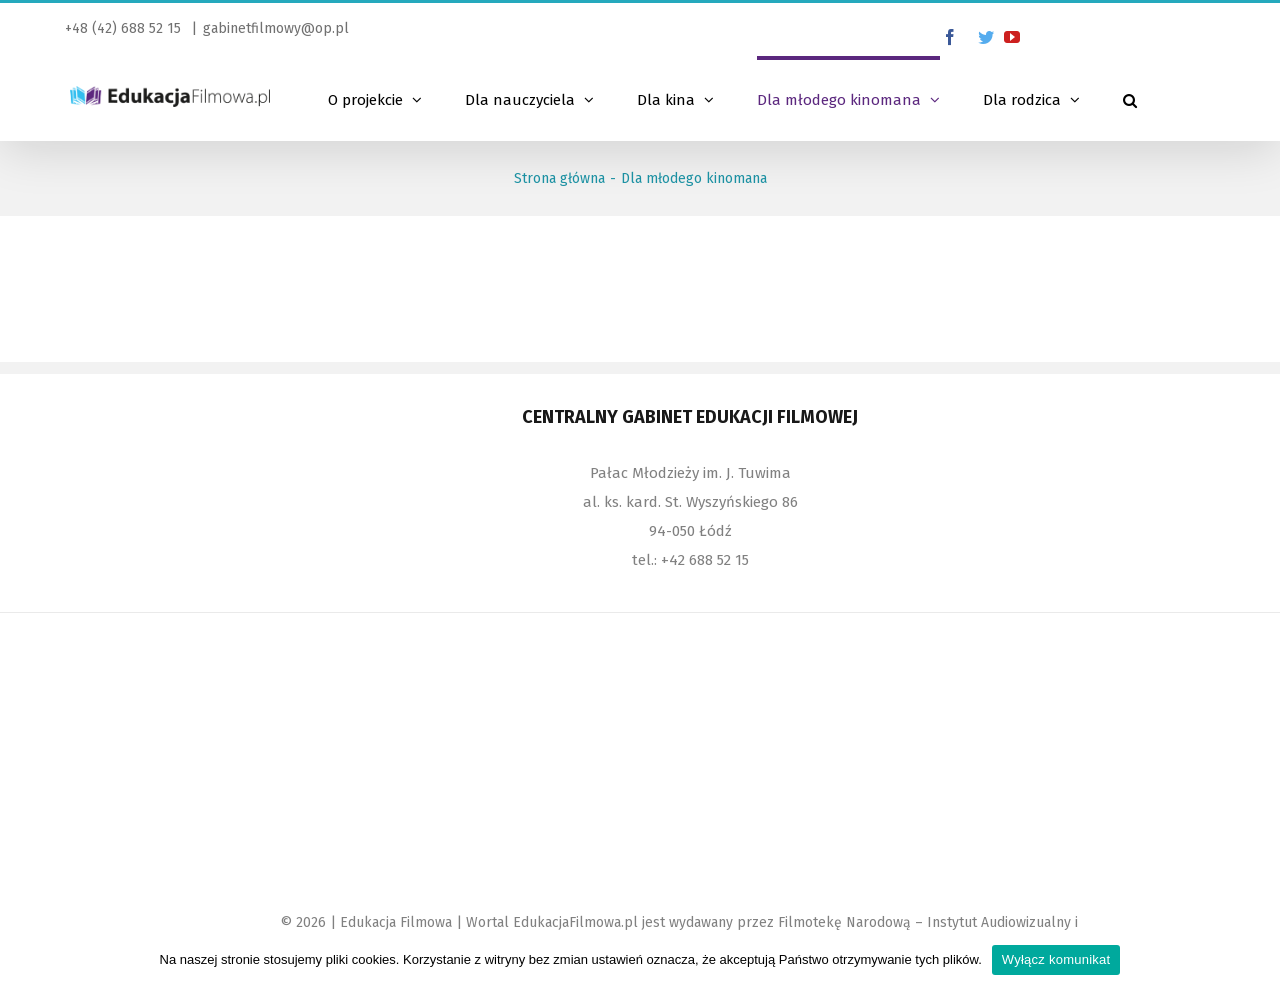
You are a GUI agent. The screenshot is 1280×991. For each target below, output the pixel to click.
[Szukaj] (1130, 98)
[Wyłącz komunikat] (1255, 960)
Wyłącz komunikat (1056, 959)
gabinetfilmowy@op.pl (276, 28)
